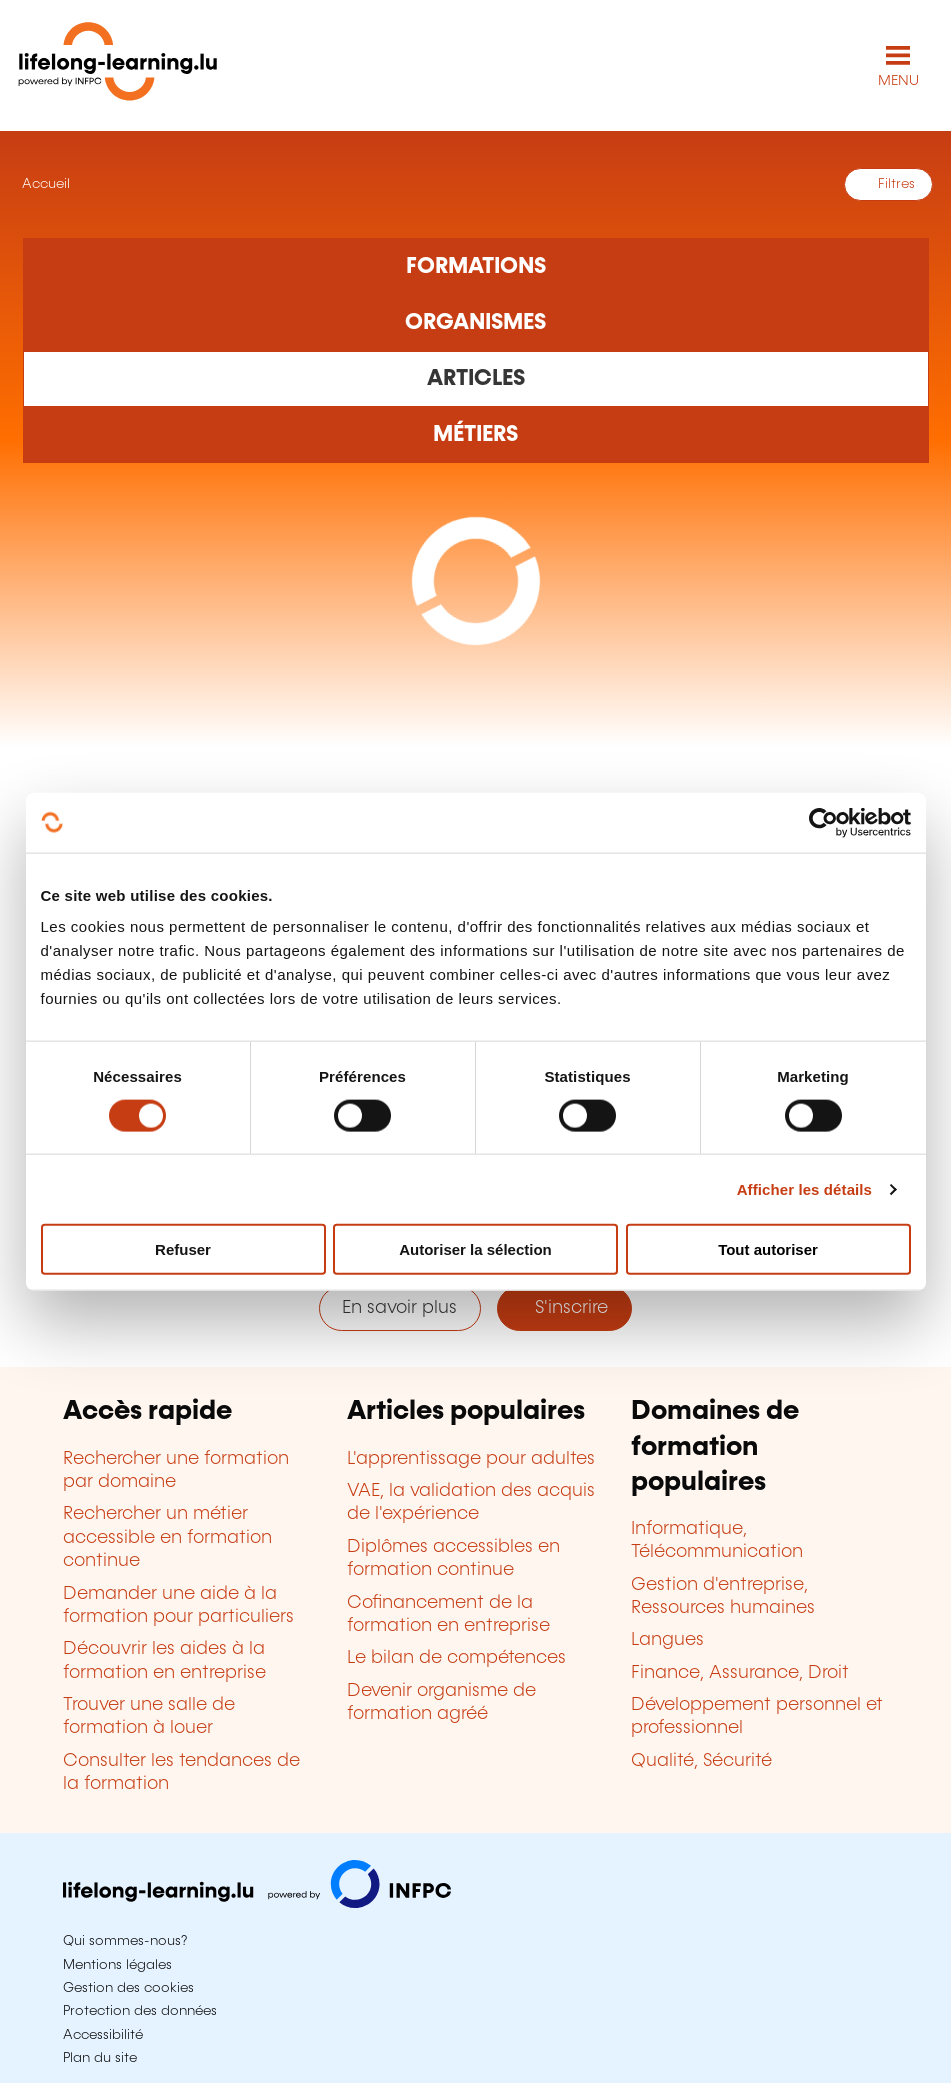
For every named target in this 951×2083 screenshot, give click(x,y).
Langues (667, 1640)
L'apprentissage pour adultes (471, 1459)
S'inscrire (564, 1308)
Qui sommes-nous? (125, 1941)
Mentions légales (117, 1965)
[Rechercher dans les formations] (476, 266)
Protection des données (140, 2011)
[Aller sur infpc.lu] (257, 1903)
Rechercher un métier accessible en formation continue (167, 1537)
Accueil (44, 184)
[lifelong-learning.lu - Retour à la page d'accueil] (118, 65)
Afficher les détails (804, 1188)
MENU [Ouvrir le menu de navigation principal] (898, 81)
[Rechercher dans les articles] (476, 379)
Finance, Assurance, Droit (740, 1673)
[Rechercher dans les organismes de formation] (476, 323)
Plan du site (100, 2058)
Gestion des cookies (128, 1988)
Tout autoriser (768, 1249)
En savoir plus (399, 1308)
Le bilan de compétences (456, 1658)
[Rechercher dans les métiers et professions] (476, 435)
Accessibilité (103, 2035)
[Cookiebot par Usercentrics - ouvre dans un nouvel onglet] (823, 822)
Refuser (183, 1249)
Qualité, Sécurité (701, 1761)
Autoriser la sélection (475, 1249)
